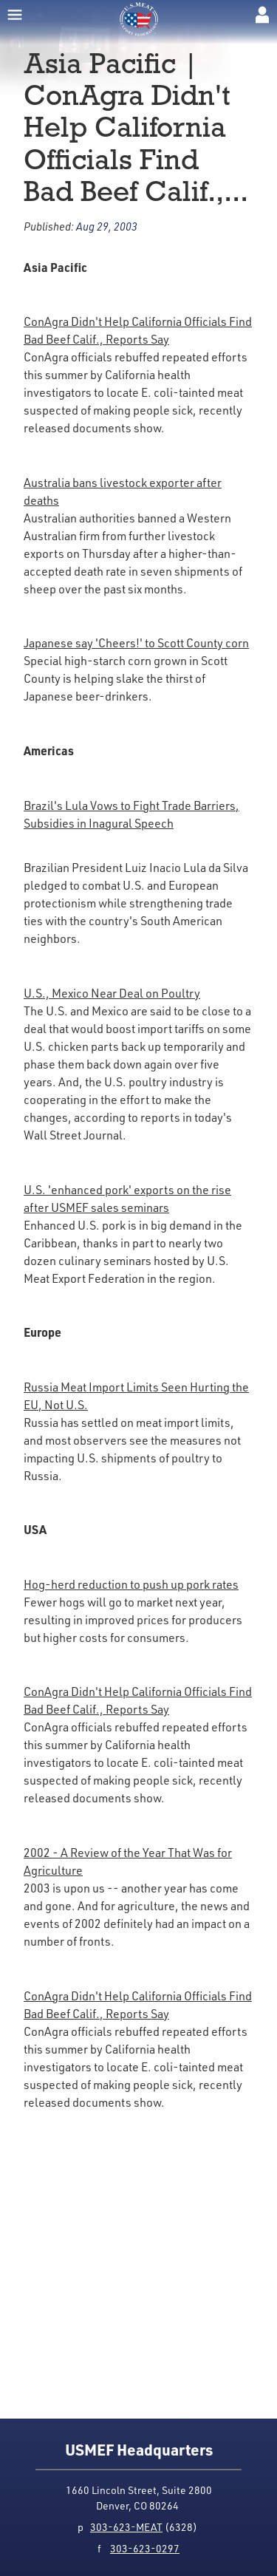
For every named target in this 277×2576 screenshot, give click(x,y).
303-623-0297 (144, 2548)
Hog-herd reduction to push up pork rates (131, 1584)
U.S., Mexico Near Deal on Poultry (112, 993)
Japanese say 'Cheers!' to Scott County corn (136, 643)
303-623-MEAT (126, 2527)
